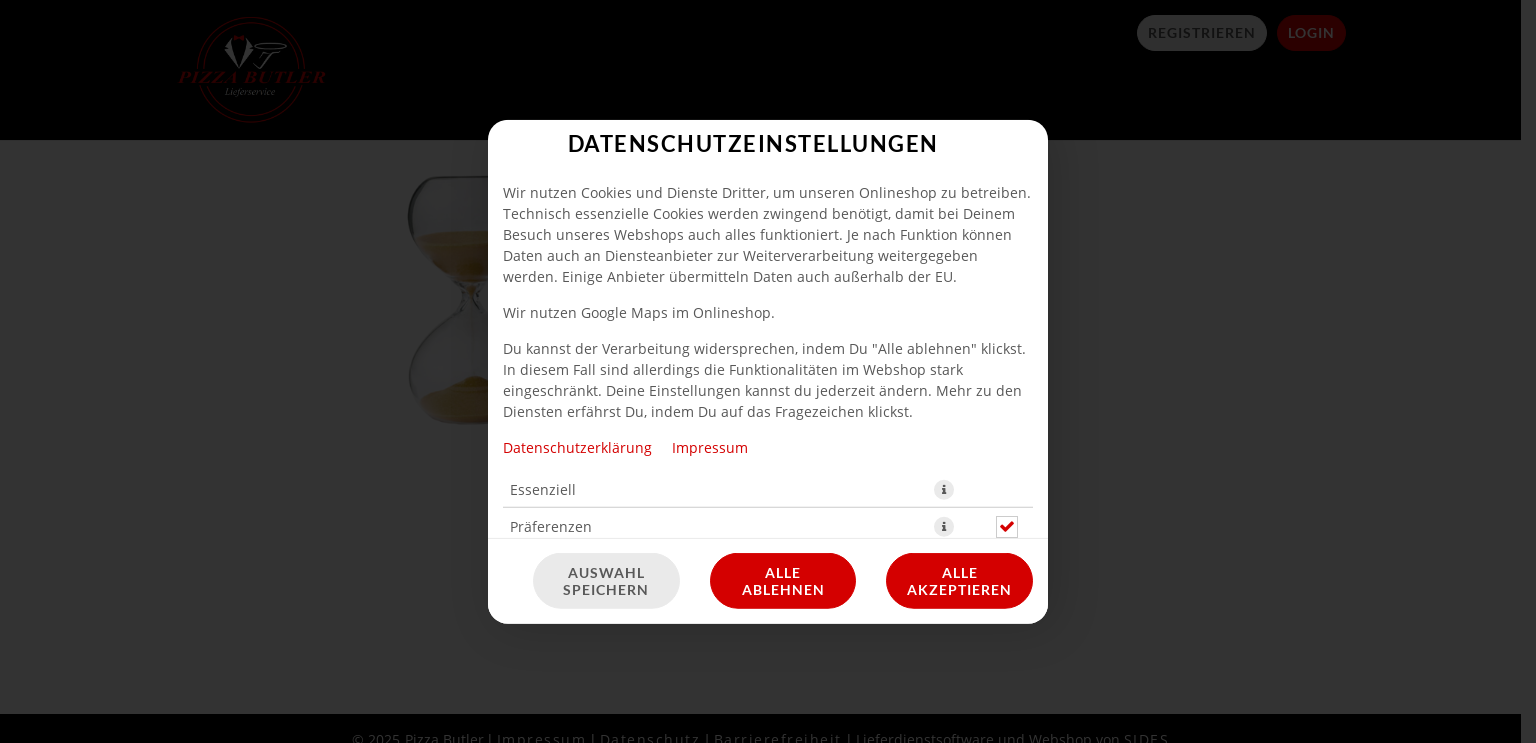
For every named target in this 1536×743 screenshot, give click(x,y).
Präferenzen (551, 525)
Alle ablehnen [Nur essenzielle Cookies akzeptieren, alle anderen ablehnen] (783, 581)
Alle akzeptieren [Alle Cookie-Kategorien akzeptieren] (959, 581)
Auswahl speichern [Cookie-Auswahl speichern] (606, 581)
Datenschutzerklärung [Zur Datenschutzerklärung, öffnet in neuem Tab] (577, 446)
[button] (944, 489)
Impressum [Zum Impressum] (710, 446)
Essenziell (543, 488)
